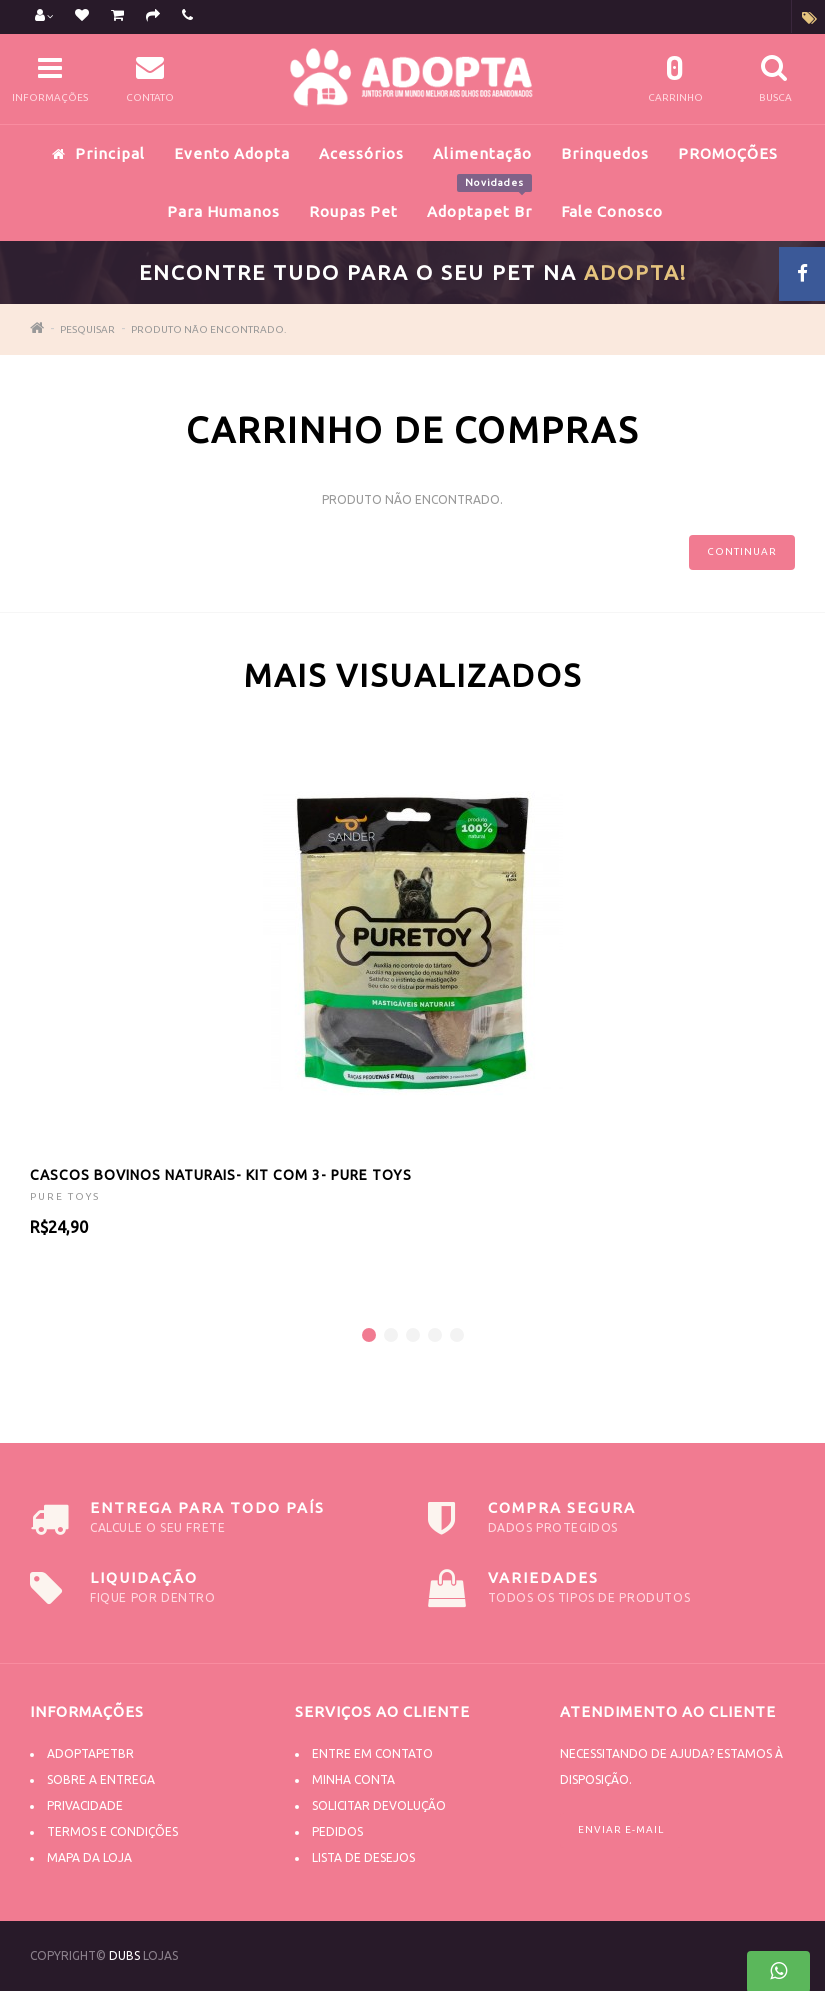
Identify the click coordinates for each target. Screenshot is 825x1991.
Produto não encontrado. (208, 329)
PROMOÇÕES (728, 153)
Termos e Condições (112, 1831)
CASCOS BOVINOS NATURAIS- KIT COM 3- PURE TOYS (221, 1175)
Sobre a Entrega (101, 1779)
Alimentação (482, 153)
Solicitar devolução (379, 1805)
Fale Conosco (612, 211)
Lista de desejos (363, 1857)
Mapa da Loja (89, 1857)
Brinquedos (605, 153)
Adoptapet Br (479, 201)
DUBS (124, 1955)
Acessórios (361, 153)
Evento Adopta (232, 153)
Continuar (742, 551)
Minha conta (353, 1779)
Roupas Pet (353, 211)
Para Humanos (223, 211)
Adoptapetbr (90, 1753)
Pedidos (337, 1831)
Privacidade (85, 1805)
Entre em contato (372, 1753)
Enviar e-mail (621, 1829)
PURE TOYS (65, 1196)
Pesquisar (87, 329)
